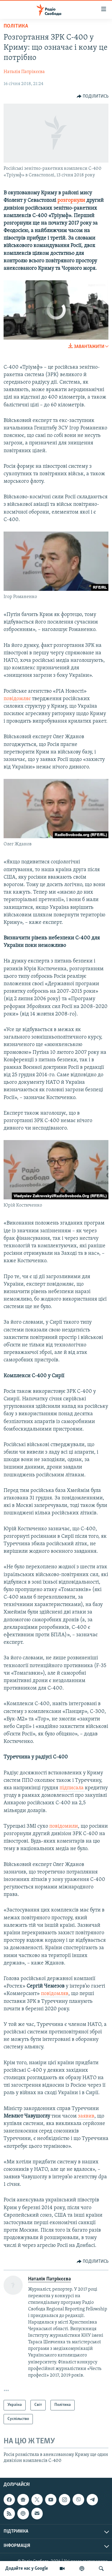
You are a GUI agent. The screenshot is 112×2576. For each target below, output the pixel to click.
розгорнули (71, 200)
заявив (86, 2116)
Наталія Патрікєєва (24, 71)
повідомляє (18, 699)
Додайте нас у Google (26, 2568)
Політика (16, 26)
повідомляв (54, 1994)
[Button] (93, 96)
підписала (72, 1788)
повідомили (63, 1826)
